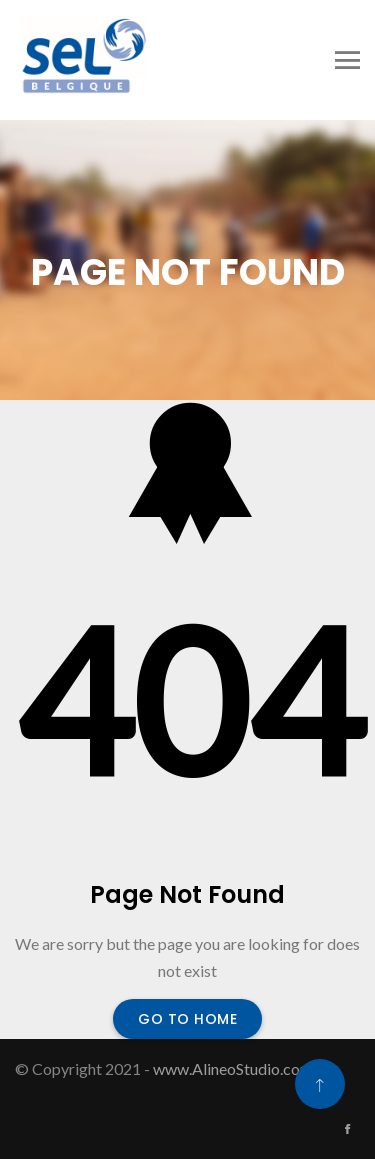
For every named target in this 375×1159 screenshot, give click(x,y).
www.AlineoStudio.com (233, 1068)
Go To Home (187, 1019)
